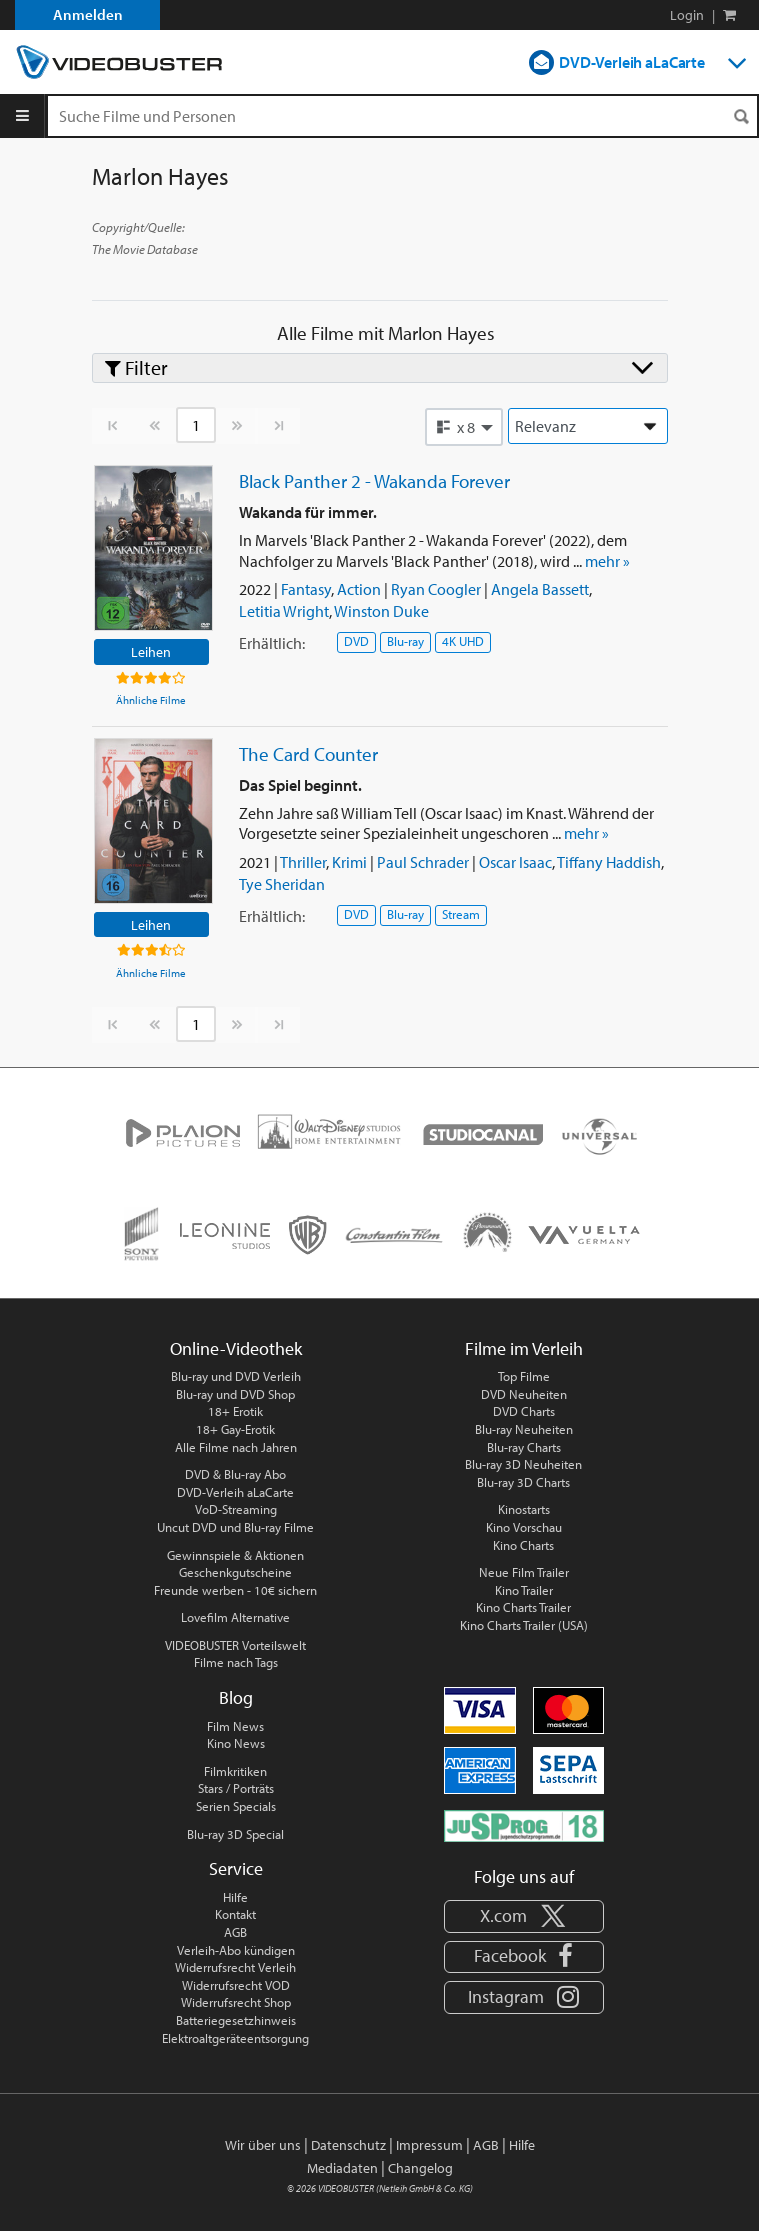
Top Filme (524, 1376)
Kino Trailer (524, 1590)
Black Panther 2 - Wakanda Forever (374, 481)
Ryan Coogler (436, 589)
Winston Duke (381, 611)
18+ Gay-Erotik (235, 1429)
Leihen (151, 651)
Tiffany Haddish (609, 862)
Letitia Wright (284, 611)
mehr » (607, 561)
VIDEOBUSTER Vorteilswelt (235, 1645)
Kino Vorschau (524, 1527)
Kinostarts (524, 1509)
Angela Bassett (540, 589)
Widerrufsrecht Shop (236, 2002)
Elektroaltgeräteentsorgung (235, 2038)
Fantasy (306, 589)
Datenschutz (348, 2145)
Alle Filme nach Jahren (236, 1447)
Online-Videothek (236, 1348)
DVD (356, 641)
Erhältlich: (272, 643)
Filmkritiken (235, 1771)
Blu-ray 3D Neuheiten (523, 1464)
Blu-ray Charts (524, 1447)
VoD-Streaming (236, 1509)
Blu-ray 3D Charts (523, 1482)
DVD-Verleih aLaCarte (632, 62)
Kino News (236, 1743)
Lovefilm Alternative (235, 1617)
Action (359, 589)
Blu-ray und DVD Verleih (236, 1376)
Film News (235, 1726)
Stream (461, 914)
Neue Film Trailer (524, 1572)
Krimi (349, 862)
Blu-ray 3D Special (235, 1834)
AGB (235, 1932)
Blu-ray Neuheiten (524, 1429)
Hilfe (235, 1897)
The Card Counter (308, 754)
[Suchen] (741, 116)
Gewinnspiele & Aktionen (235, 1555)
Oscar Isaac (515, 862)
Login (687, 15)
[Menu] (22, 116)
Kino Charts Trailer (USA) (524, 1625)
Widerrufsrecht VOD (236, 1985)
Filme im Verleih (524, 1348)
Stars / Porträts (236, 1788)
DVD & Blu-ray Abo (235, 1474)
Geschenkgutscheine (235, 1572)
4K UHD (463, 641)
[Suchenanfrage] (402, 116)
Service (236, 1868)
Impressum (429, 2145)
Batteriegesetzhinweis (236, 2020)
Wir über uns (263, 2145)
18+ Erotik (235, 1411)
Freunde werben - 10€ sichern (235, 1590)
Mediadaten (342, 2168)
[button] (464, 427)
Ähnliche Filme (151, 700)
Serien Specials (236, 1806)
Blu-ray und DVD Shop (235, 1394)
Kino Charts (523, 1545)
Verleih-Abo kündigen (236, 1950)
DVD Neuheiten (524, 1394)
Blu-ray (405, 641)
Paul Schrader (423, 862)
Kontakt (235, 1914)
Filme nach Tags (236, 1662)
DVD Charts (524, 1411)
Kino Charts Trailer (523, 1607)
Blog (236, 1697)
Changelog (420, 2168)
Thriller (303, 862)
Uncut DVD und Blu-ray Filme (235, 1527)
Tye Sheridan (282, 884)
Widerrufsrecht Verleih (235, 1967)
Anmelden (88, 14)
